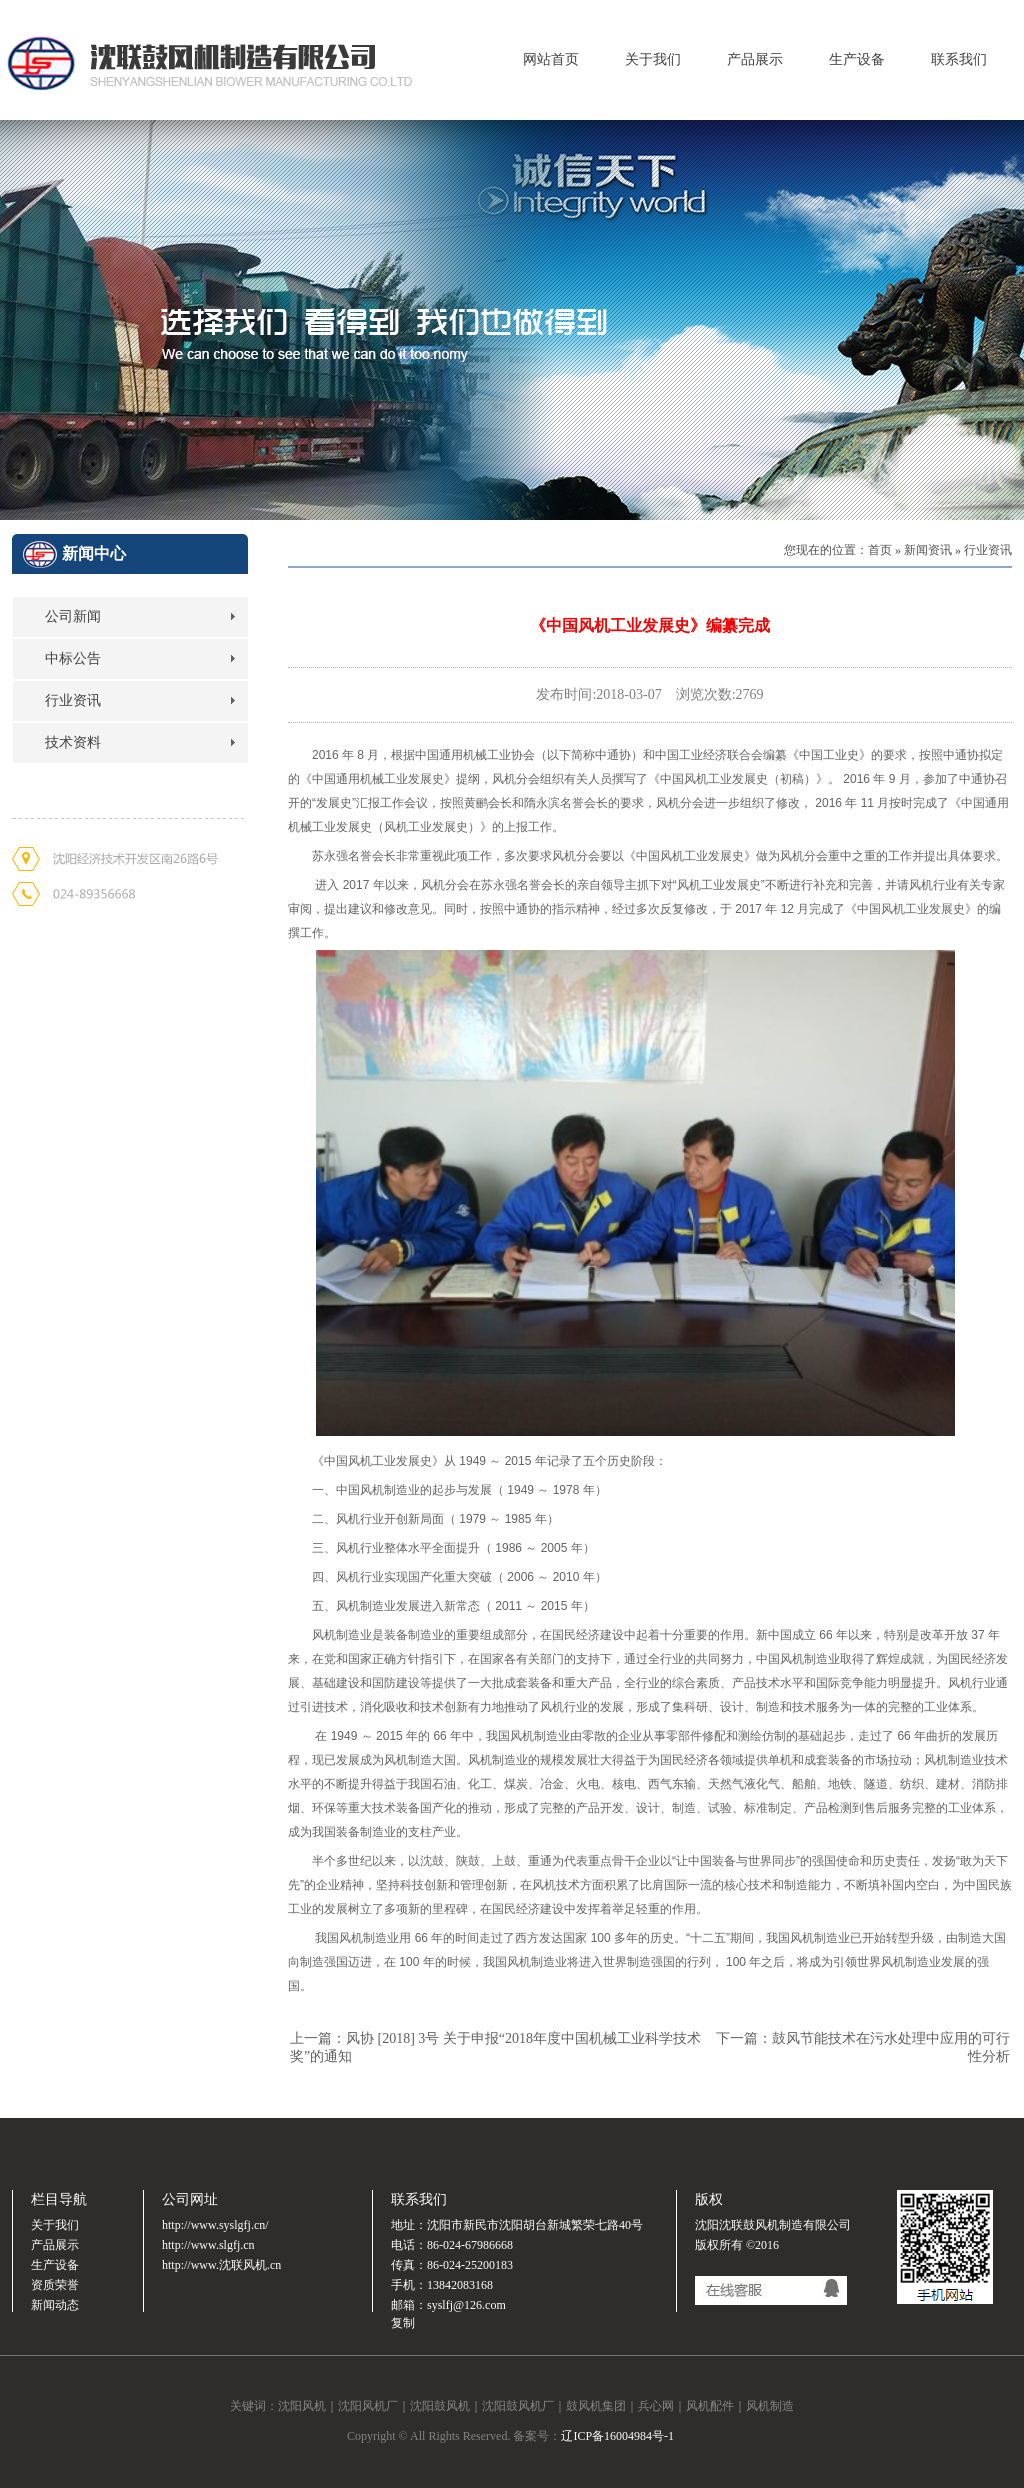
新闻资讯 (928, 550)
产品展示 (755, 59)
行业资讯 (73, 700)
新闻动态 (55, 2305)
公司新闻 (73, 616)
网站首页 (551, 59)
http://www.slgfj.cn (208, 2245)
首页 (880, 550)
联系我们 (959, 59)
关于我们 (653, 59)
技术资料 (73, 742)
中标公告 (73, 658)
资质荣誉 (55, 2285)
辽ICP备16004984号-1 (617, 2436)
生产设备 (857, 59)
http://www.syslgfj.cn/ (215, 2225)
